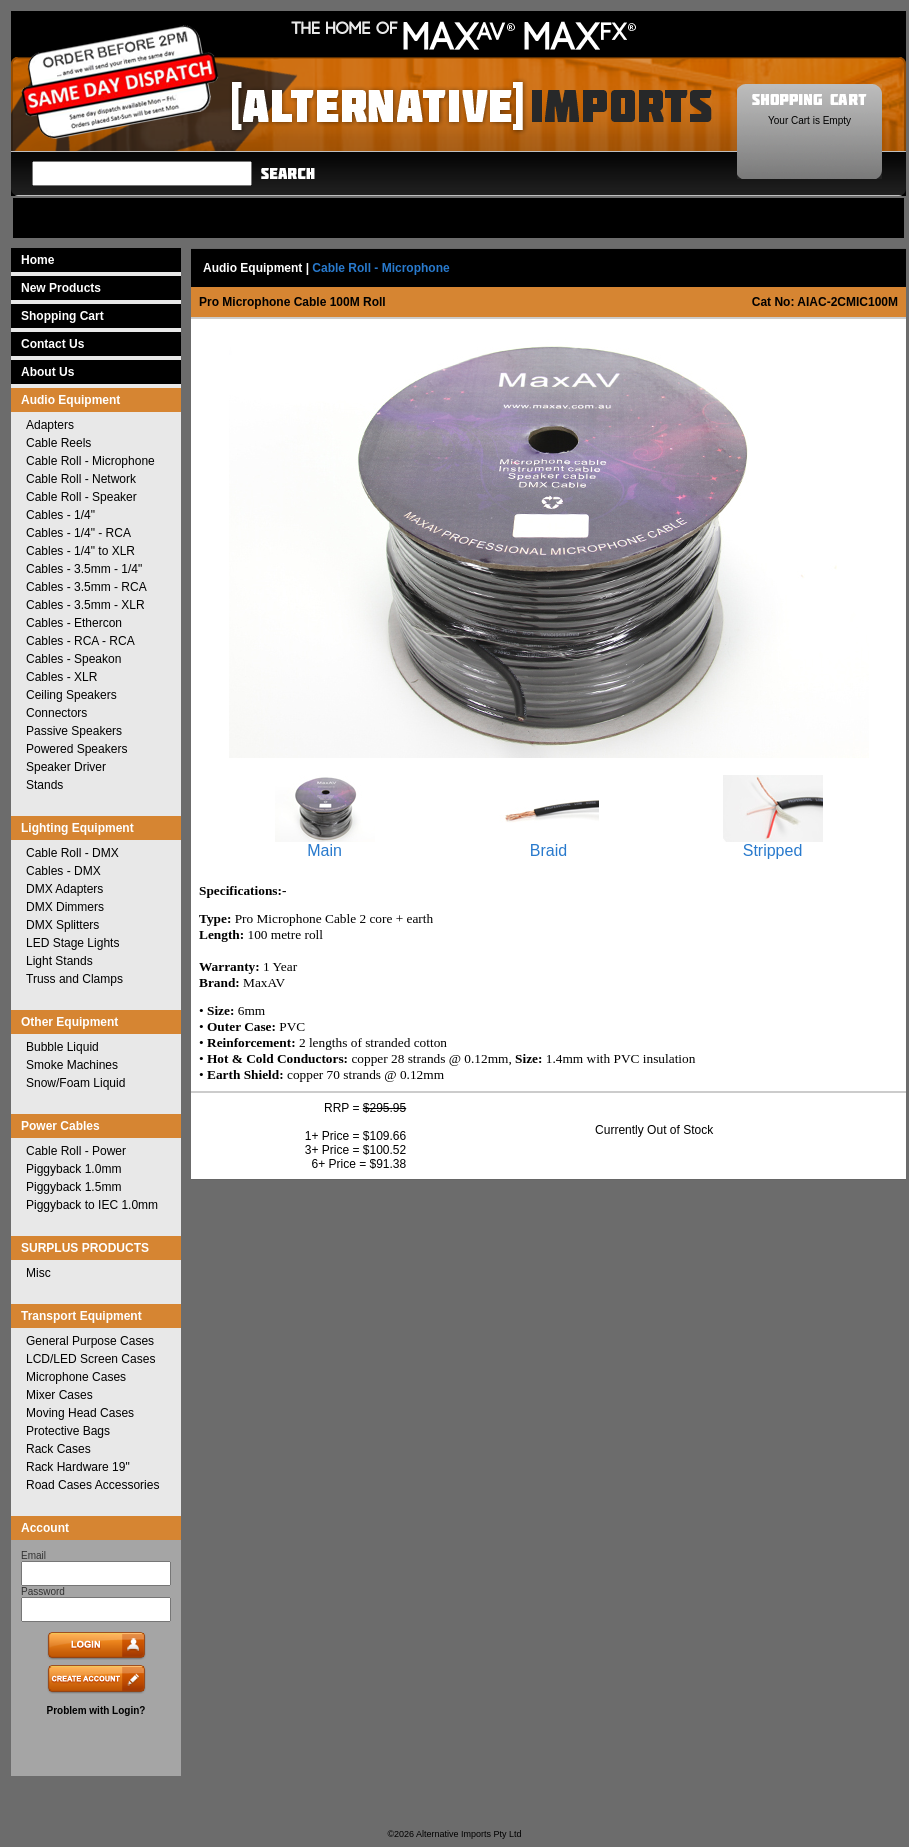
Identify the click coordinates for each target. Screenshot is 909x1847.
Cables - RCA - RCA (80, 641)
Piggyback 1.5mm (73, 1187)
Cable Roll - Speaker (81, 497)
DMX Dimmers (65, 907)
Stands (44, 785)
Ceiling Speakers (71, 695)
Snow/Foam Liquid (75, 1083)
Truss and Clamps (74, 979)
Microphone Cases (76, 1377)
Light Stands (59, 961)
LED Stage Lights (72, 943)
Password (43, 1591)
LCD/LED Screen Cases (90, 1359)
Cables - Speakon (73, 659)
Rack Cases (58, 1449)
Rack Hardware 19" (78, 1467)
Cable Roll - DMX (72, 853)
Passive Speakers (74, 731)
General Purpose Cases (90, 1341)
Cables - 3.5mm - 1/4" (84, 569)
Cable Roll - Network (81, 479)
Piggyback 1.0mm (73, 1169)
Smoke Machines (72, 1065)
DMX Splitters (62, 925)
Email (33, 1555)
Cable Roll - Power (76, 1151)
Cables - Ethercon (74, 623)
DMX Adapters (64, 889)
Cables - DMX (63, 871)
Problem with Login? (96, 1710)
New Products (61, 288)
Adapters (50, 425)
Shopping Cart (62, 316)
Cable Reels (58, 443)
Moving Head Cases (80, 1413)
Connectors (56, 713)
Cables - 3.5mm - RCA (86, 587)
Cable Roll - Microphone (90, 461)
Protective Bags (68, 1431)
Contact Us (52, 344)
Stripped (773, 843)
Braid (549, 843)
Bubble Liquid (62, 1047)
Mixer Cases (59, 1395)
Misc (38, 1273)
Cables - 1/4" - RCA (78, 533)
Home (37, 260)
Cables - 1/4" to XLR (80, 551)
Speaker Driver (66, 767)
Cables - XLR (61, 677)
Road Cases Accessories (92, 1485)
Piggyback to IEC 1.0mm (92, 1205)
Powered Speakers (76, 749)
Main (325, 843)
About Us (47, 372)
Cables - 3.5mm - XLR (85, 605)
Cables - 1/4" (60, 515)
